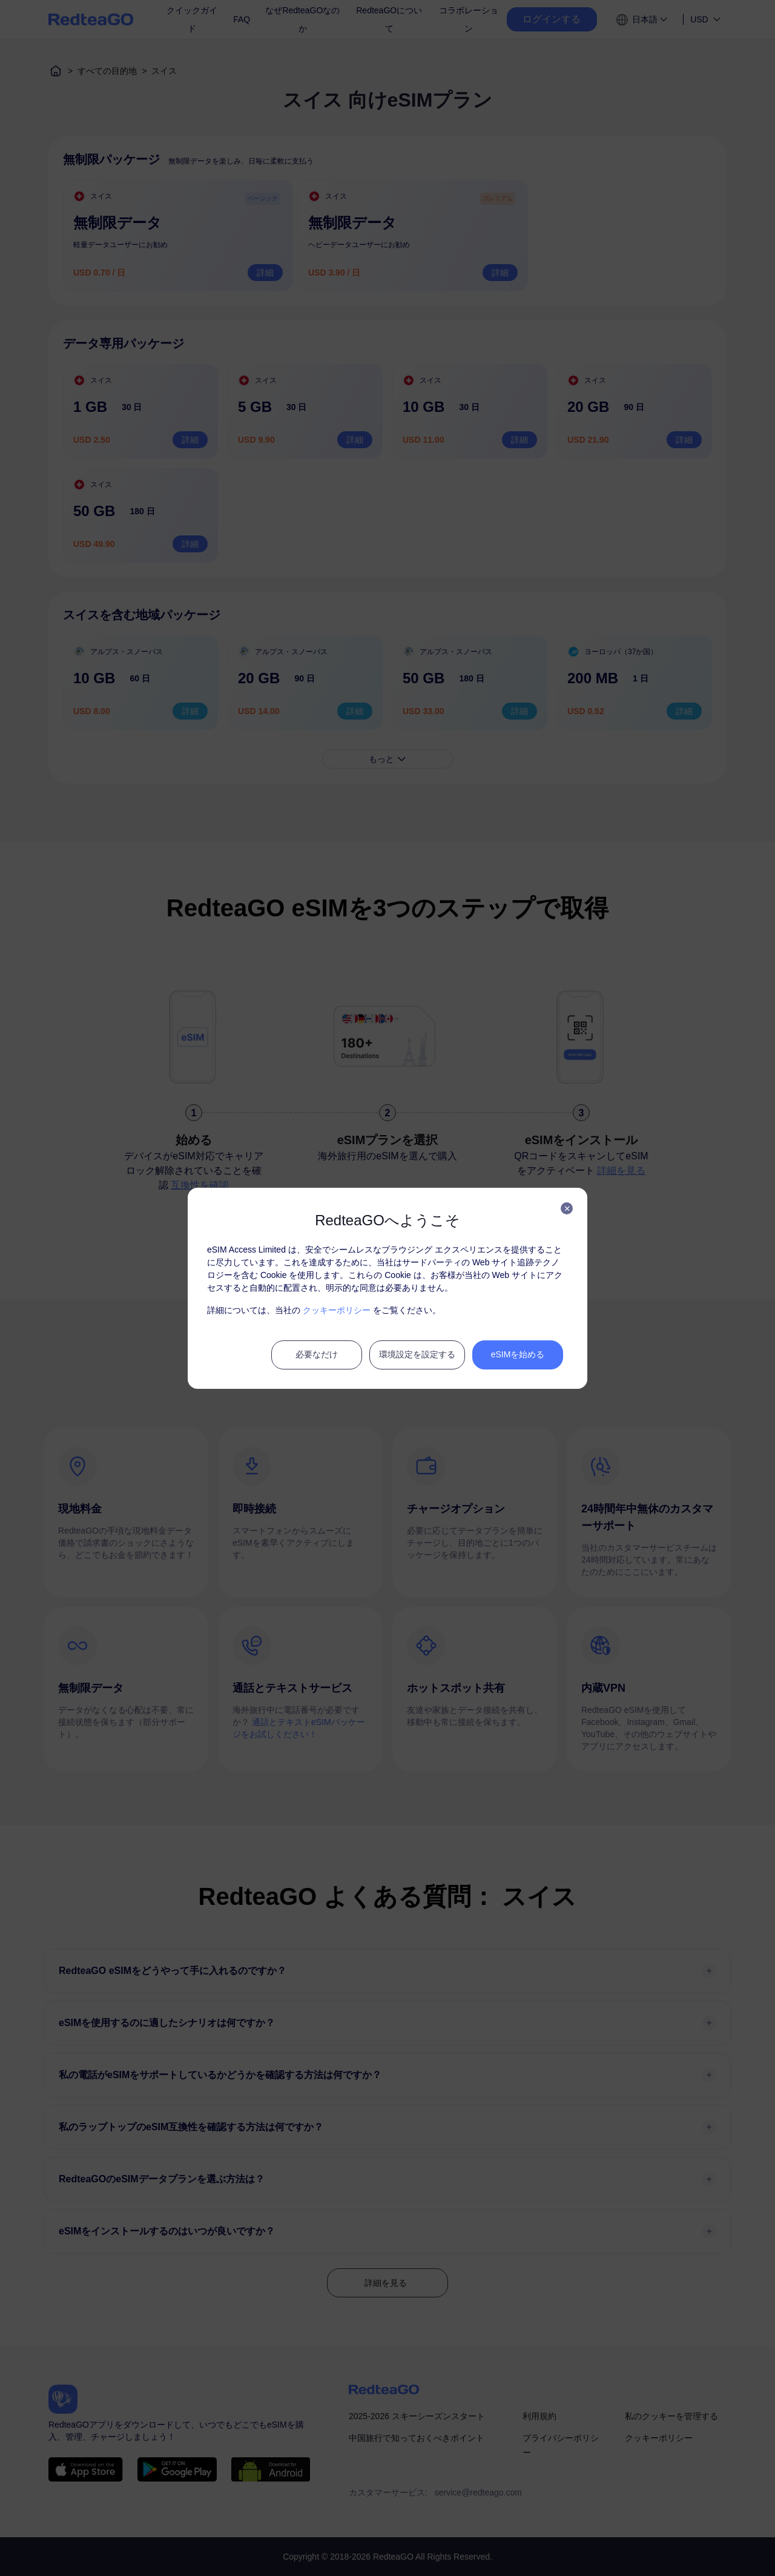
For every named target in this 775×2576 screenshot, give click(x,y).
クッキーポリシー (337, 1310)
